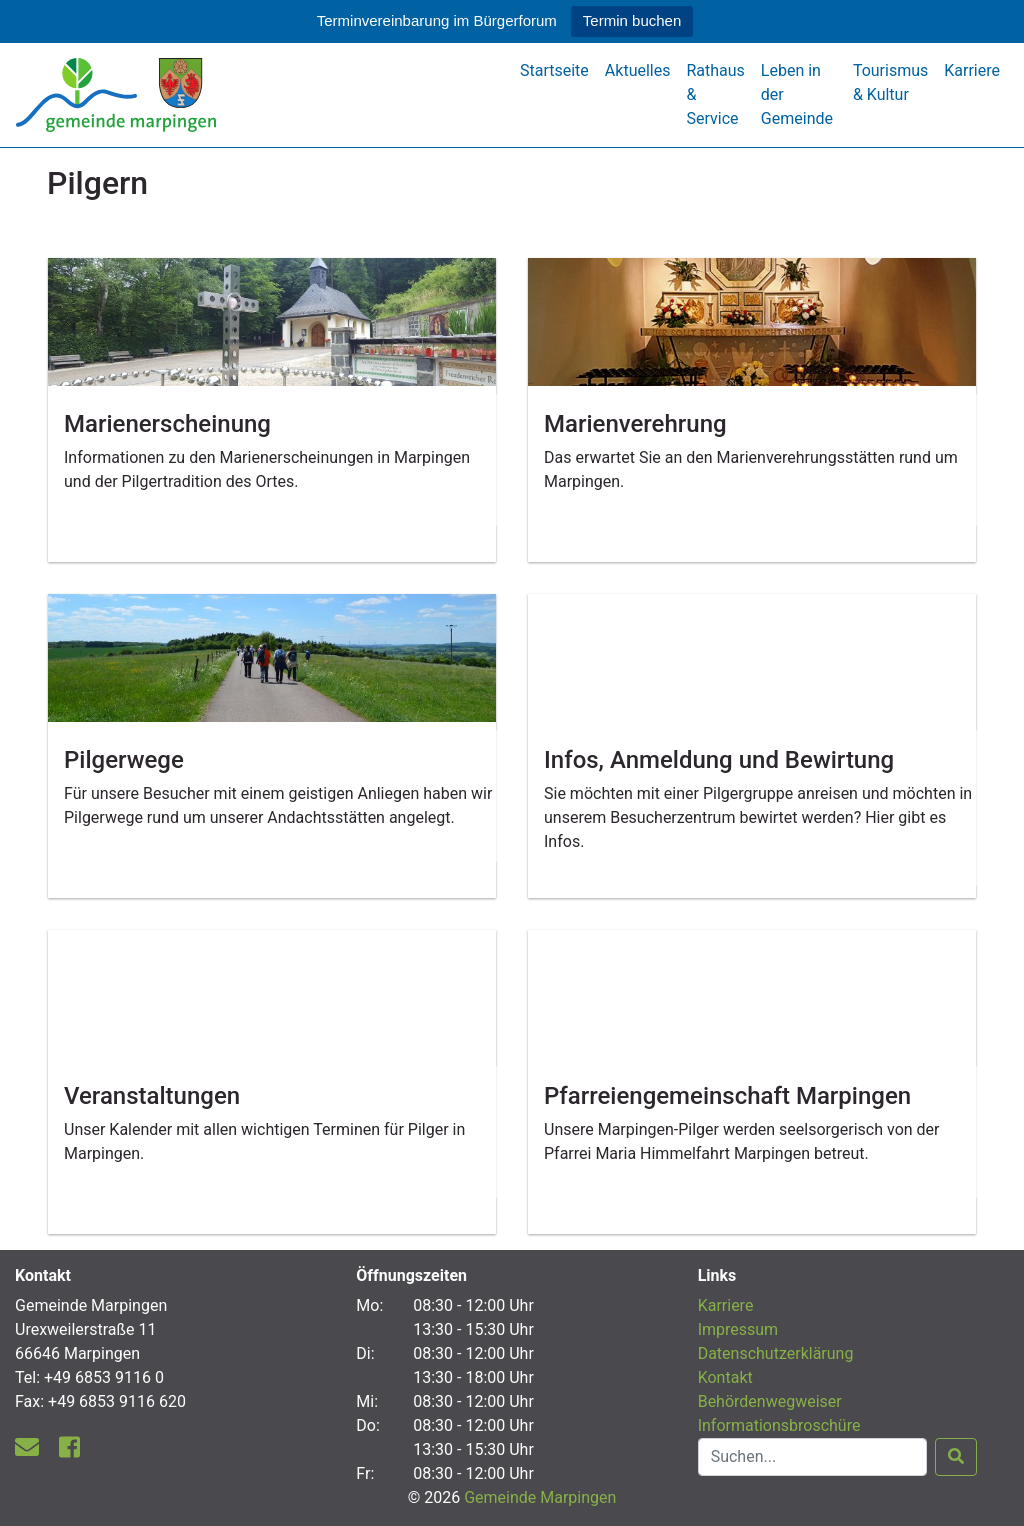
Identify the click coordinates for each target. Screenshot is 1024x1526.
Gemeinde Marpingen (540, 1497)
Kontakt (725, 1377)
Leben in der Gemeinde (797, 94)
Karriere (972, 70)
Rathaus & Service (715, 94)
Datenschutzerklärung (776, 1353)
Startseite (554, 70)
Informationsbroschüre (779, 1425)
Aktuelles (638, 70)
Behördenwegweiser (770, 1401)
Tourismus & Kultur (890, 82)
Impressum (738, 1329)
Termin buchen (632, 20)
